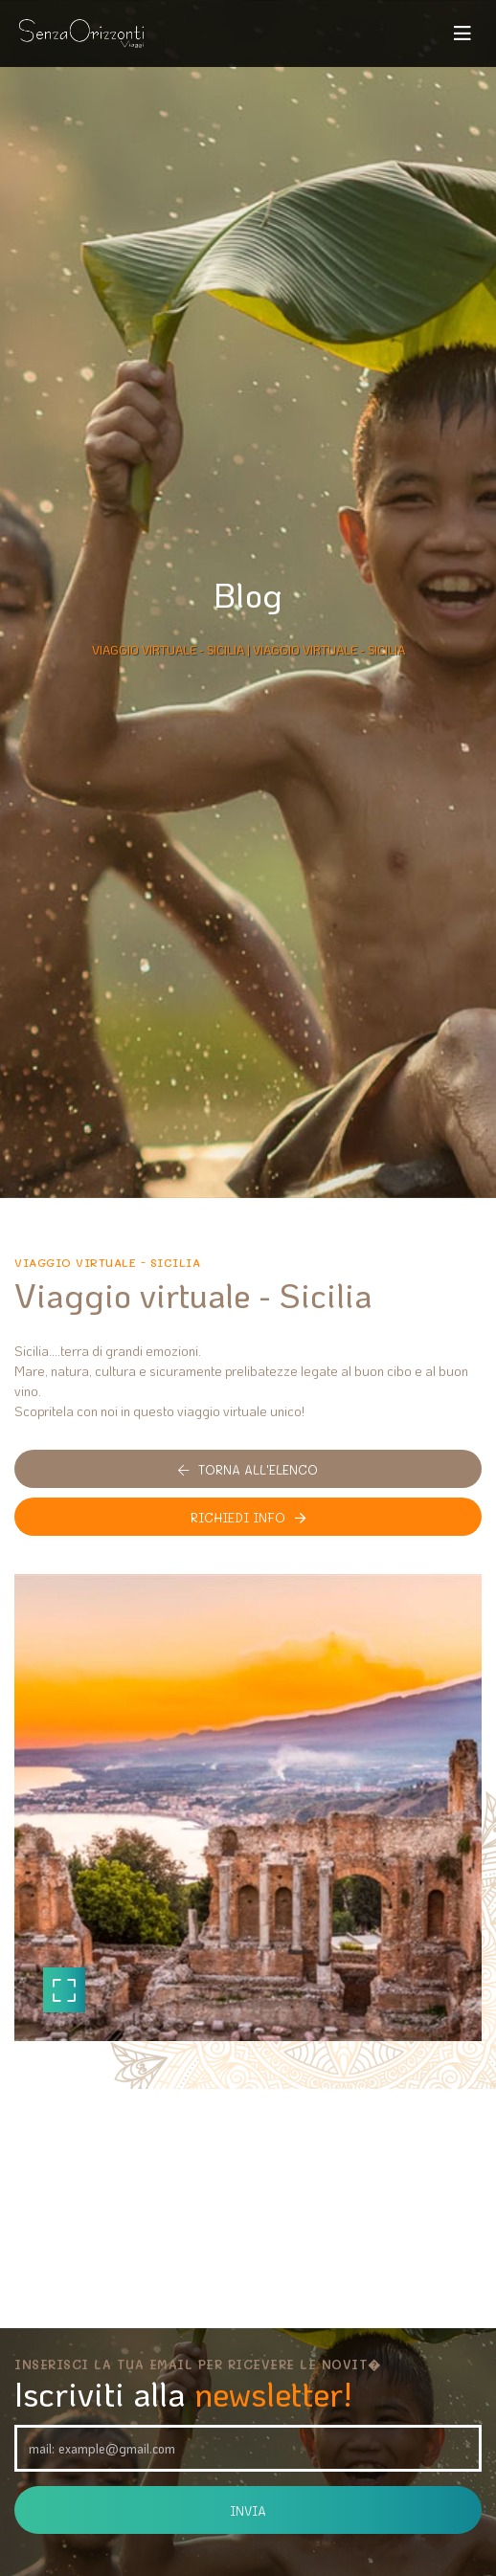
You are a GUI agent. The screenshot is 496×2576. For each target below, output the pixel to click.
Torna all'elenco (248, 1469)
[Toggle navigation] (462, 33)
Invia (248, 2510)
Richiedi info (248, 1517)
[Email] (248, 2448)
